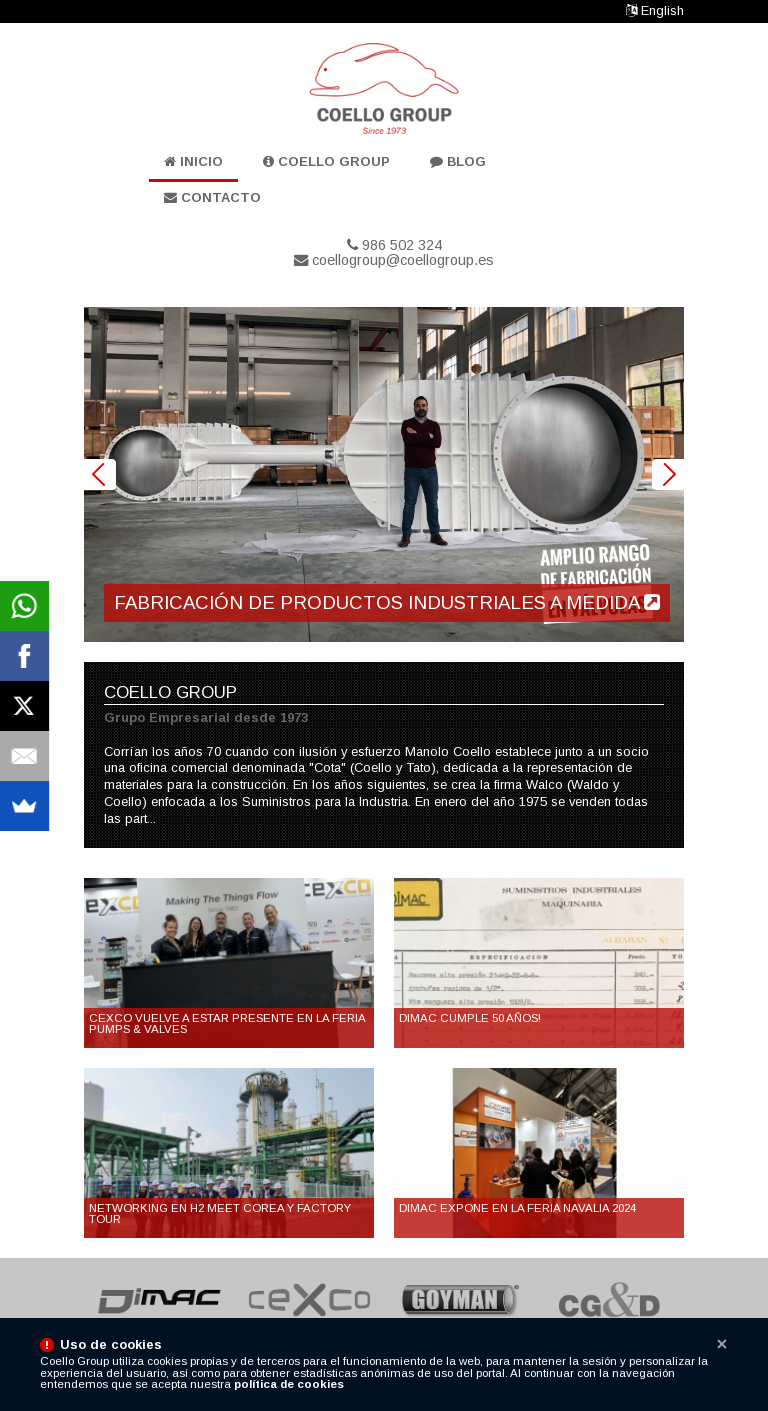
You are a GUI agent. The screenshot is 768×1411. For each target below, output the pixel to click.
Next (668, 475)
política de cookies (289, 1384)
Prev (100, 475)
